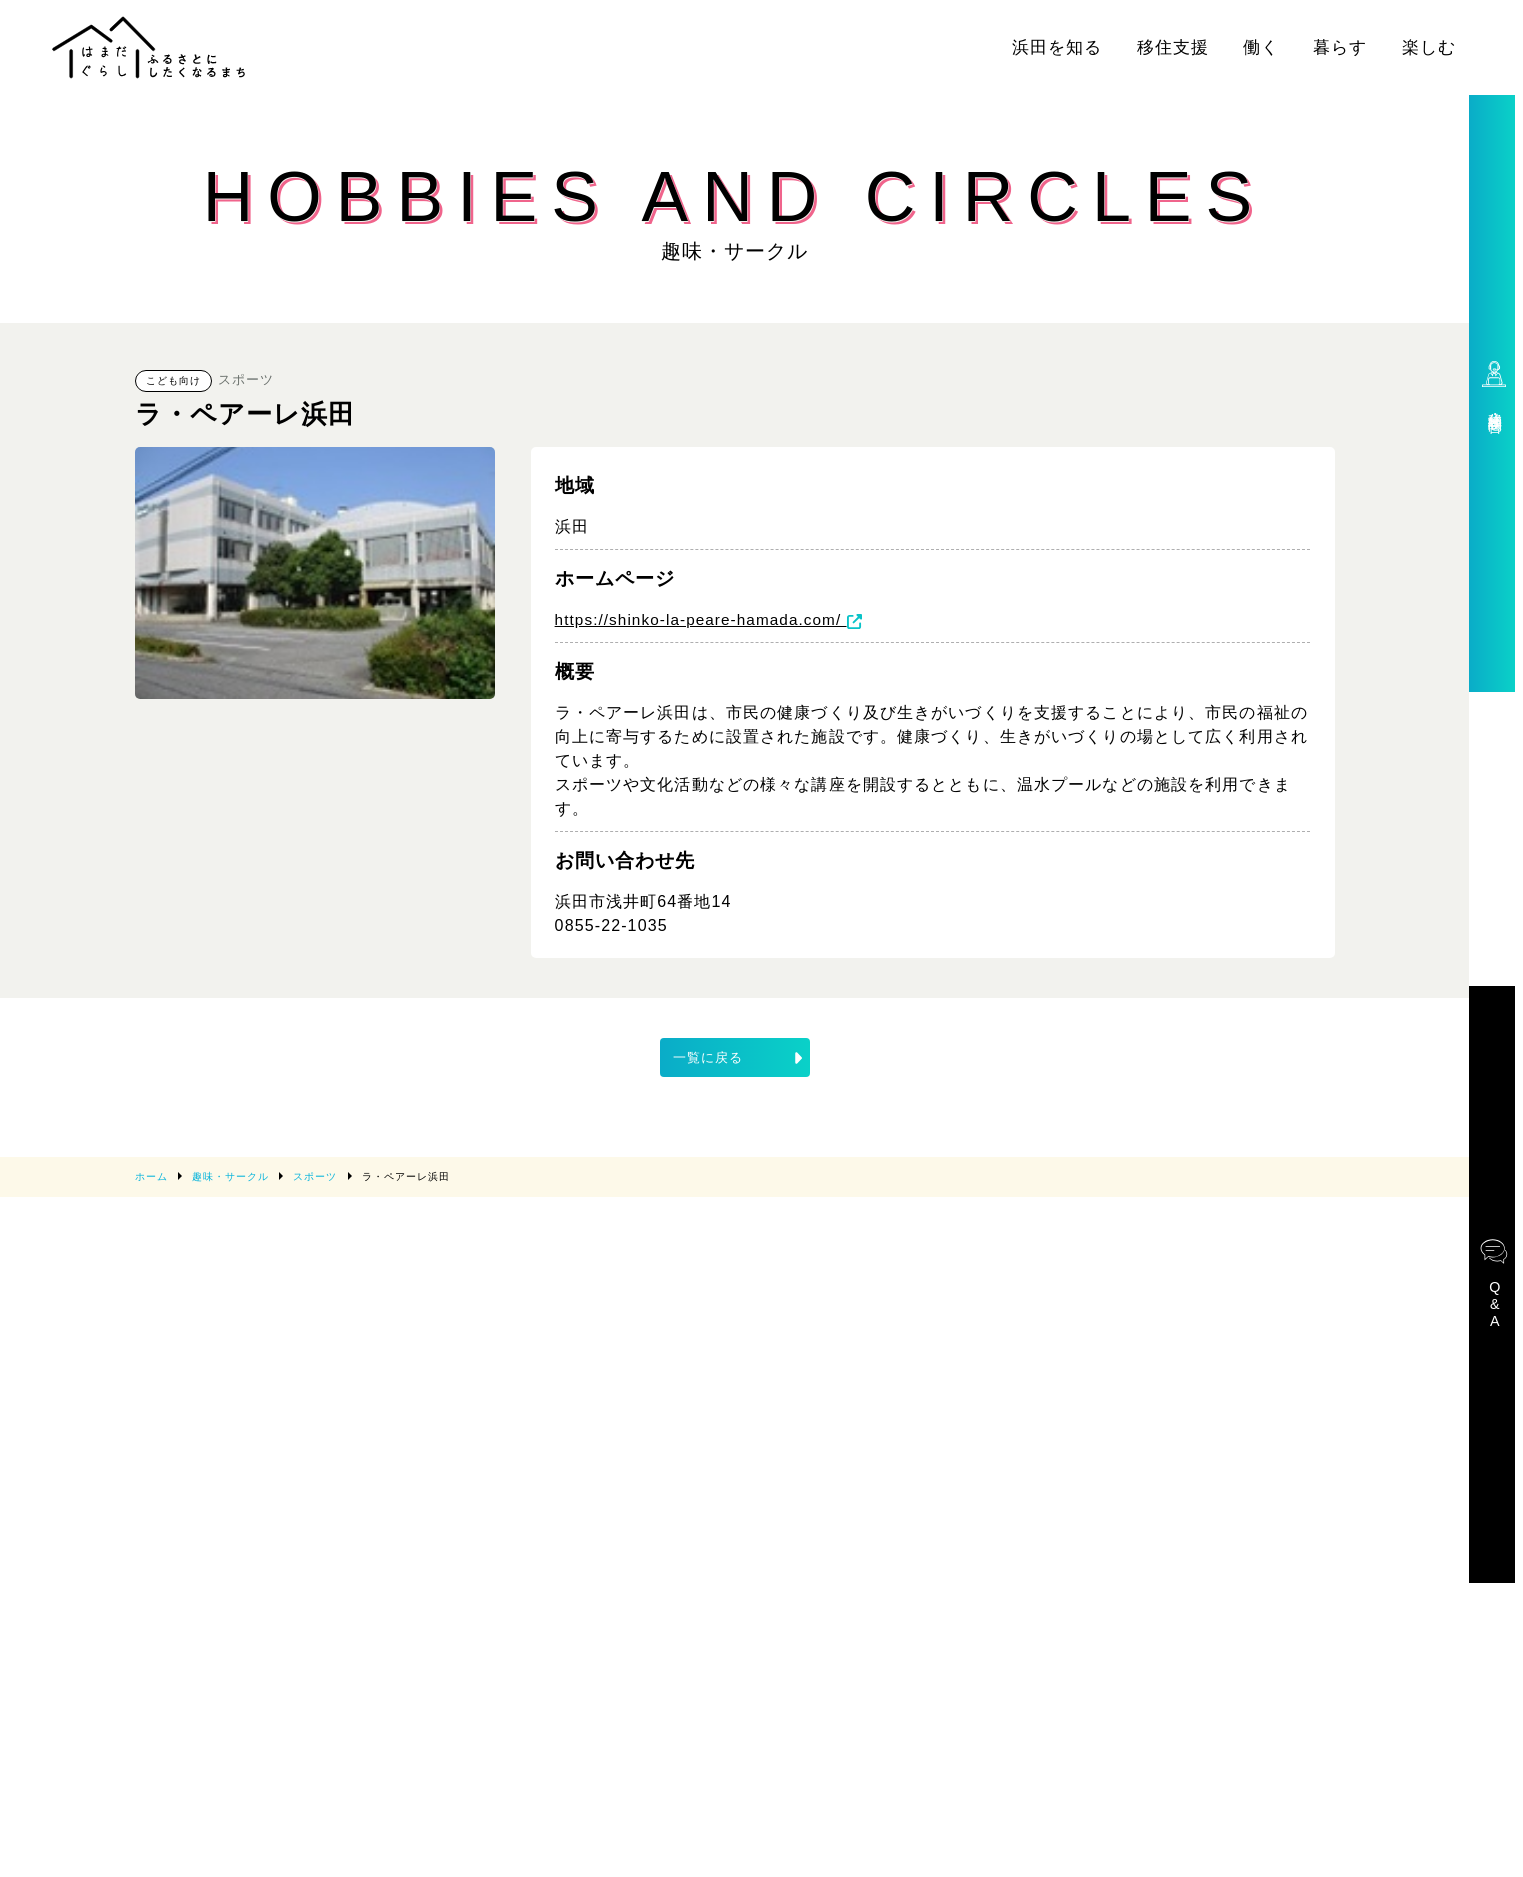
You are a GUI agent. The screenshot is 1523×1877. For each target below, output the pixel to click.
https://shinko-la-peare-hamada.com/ (715, 620)
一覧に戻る (740, 1058)
